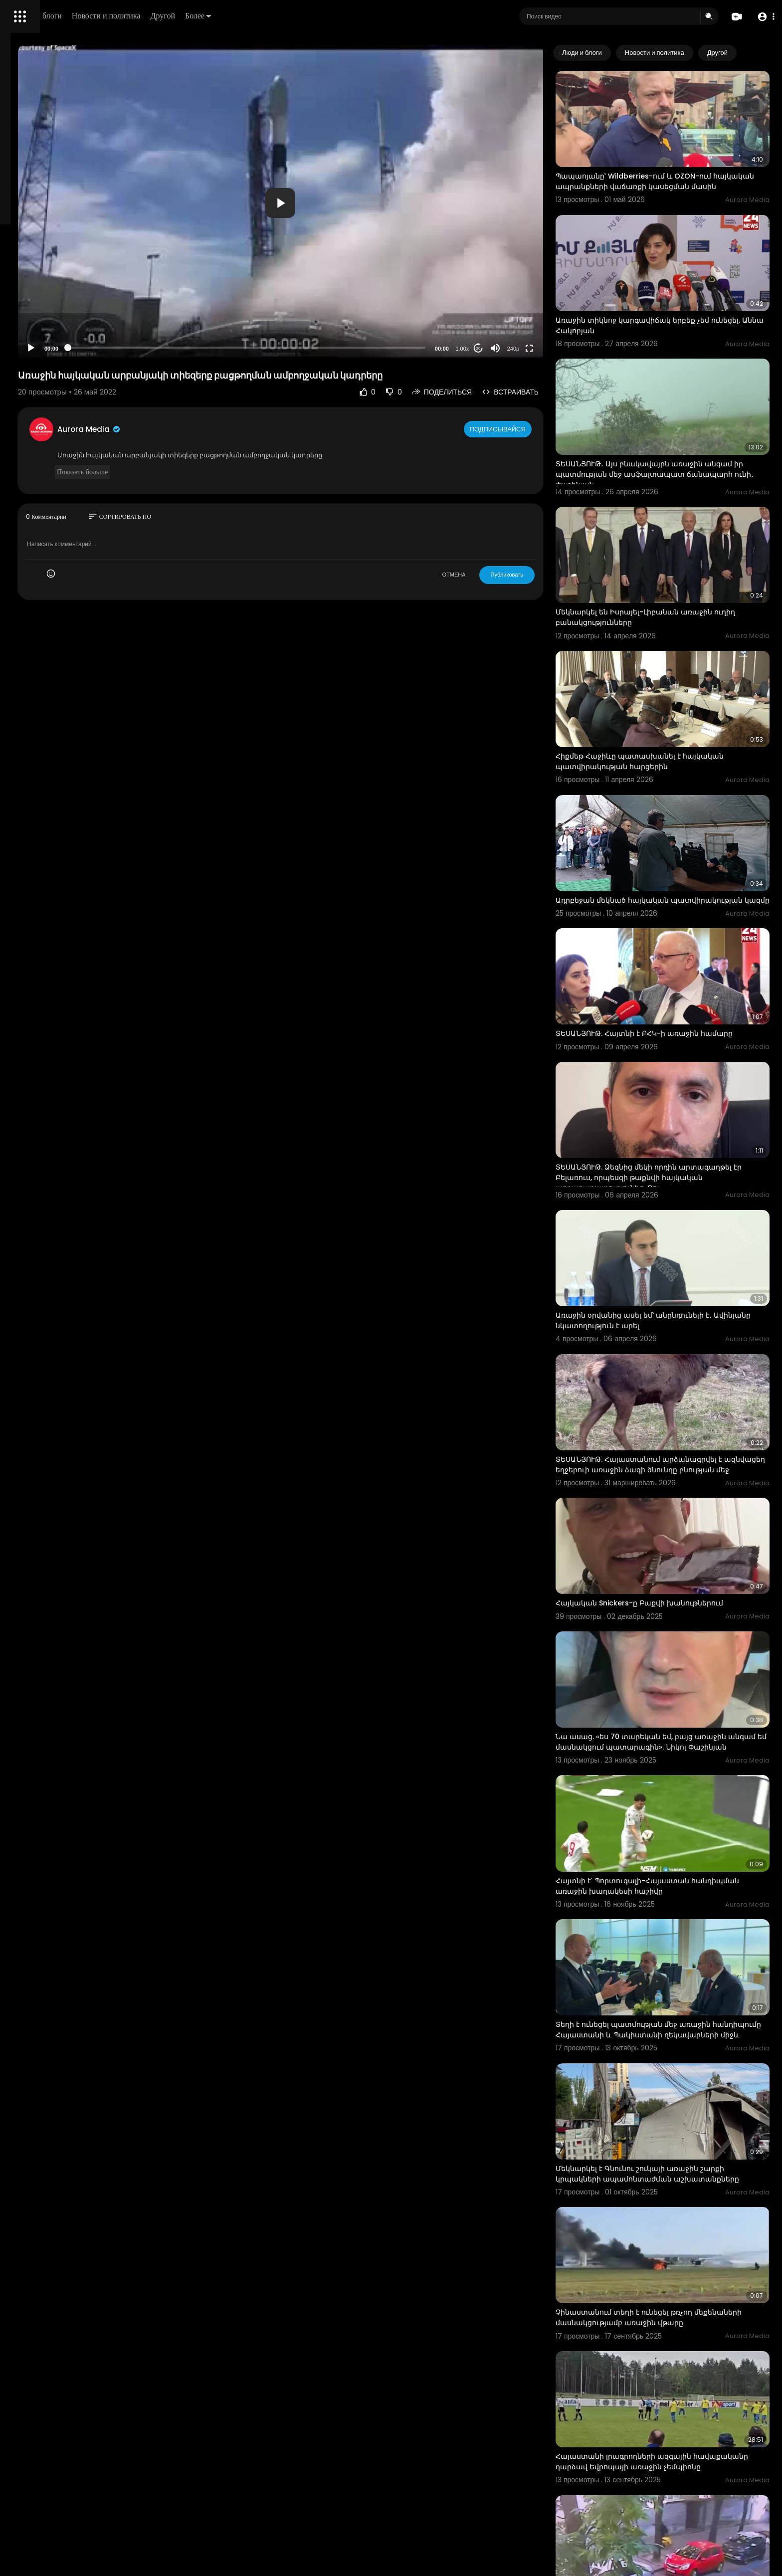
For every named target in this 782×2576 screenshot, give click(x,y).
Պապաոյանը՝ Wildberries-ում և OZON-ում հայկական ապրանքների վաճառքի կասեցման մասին (672, 169)
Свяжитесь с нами (62, 339)
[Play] (160, 348)
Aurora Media (218, 429)
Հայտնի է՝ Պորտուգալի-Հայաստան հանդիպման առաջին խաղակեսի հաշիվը (673, 1692)
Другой (302, 15)
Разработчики (33, 351)
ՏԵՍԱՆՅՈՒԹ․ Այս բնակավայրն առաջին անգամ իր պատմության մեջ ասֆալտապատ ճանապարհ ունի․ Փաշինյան (679, 426)
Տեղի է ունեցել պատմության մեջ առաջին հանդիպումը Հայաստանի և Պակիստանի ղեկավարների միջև (673, 1824)
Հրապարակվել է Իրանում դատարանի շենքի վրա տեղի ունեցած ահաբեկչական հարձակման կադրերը (679, 2477)
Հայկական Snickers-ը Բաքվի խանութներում (678, 1441)
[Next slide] (757, 53)
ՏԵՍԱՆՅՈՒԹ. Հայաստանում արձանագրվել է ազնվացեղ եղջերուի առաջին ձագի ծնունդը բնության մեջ (677, 1320)
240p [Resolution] (552, 349)
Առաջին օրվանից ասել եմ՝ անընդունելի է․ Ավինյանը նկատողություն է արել (672, 1189)
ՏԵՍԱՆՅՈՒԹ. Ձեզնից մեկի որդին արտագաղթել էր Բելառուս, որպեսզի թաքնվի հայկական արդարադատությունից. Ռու (679, 1063)
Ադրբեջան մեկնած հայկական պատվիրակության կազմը (651, 804)
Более (338, 15)
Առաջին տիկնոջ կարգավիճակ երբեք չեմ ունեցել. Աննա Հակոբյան (671, 294)
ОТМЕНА (492, 575)
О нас (21, 339)
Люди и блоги (178, 15)
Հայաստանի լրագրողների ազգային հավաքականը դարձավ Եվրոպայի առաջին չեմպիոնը (676, 2216)
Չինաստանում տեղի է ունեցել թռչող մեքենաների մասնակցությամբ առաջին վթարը (669, 2085)
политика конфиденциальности (59, 327)
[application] (364, 203)
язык (66, 351)
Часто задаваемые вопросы (54, 304)
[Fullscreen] (568, 348)
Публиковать (545, 575)
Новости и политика (245, 15)
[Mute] (534, 348)
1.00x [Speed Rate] (501, 349)
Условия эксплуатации (46, 315)
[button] (763, 16)
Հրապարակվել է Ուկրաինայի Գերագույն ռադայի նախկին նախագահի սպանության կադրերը (675, 2347)
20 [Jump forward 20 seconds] (517, 348)
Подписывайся (537, 429)
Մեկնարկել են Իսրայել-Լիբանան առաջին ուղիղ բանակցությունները (672, 552)
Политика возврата (41, 292)
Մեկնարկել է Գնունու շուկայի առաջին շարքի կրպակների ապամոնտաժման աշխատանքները (678, 1955)
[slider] (330, 348)
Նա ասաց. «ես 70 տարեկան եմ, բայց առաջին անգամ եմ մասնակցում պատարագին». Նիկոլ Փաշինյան (680, 1567)
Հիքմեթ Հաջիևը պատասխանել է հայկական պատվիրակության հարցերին (678, 678)
